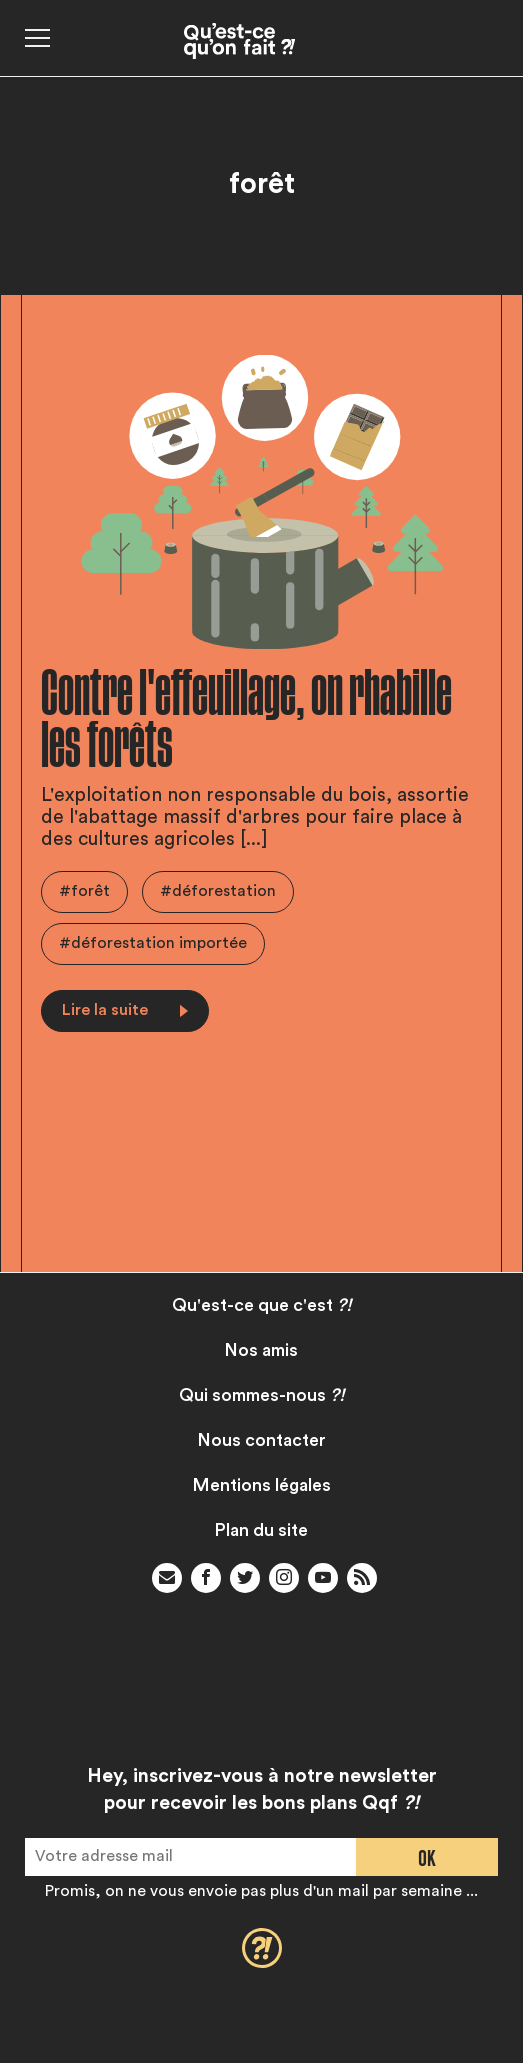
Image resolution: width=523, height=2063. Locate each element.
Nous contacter (262, 1440)
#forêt (84, 891)
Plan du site (261, 1530)
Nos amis (261, 1350)
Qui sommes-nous (262, 1395)
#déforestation (218, 891)
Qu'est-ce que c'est (262, 1305)
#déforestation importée (153, 943)
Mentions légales (262, 1485)
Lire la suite (125, 1010)
